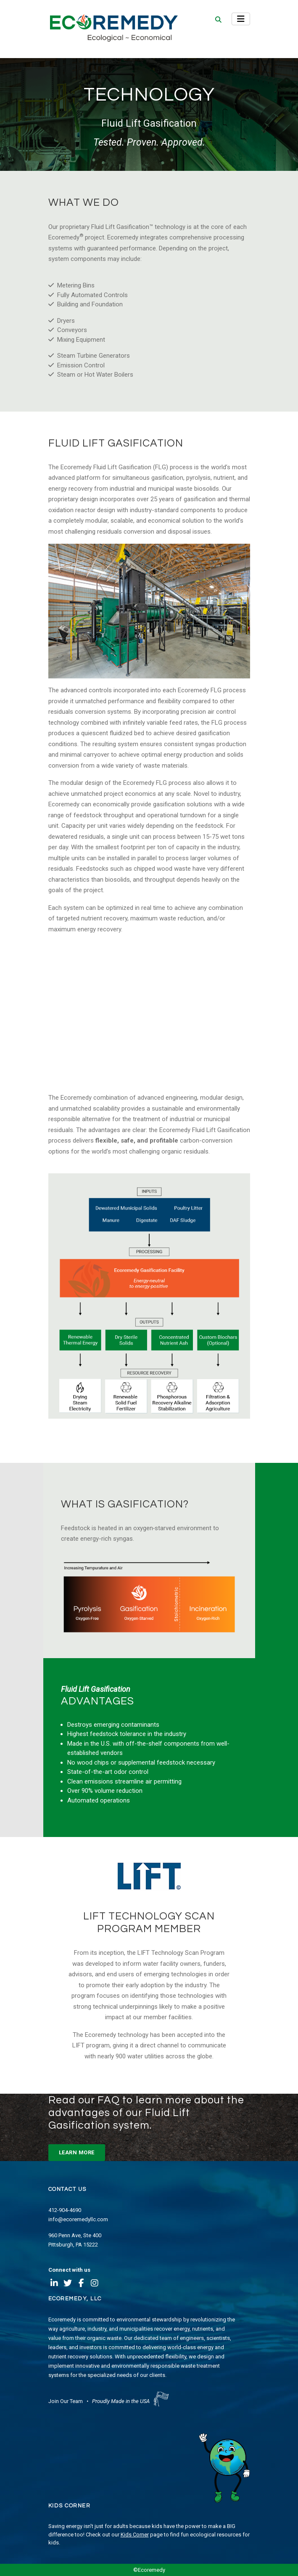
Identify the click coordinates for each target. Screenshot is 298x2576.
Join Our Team (65, 2401)
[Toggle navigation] (241, 19)
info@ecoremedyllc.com (78, 2219)
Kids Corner (135, 2534)
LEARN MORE (77, 2152)
